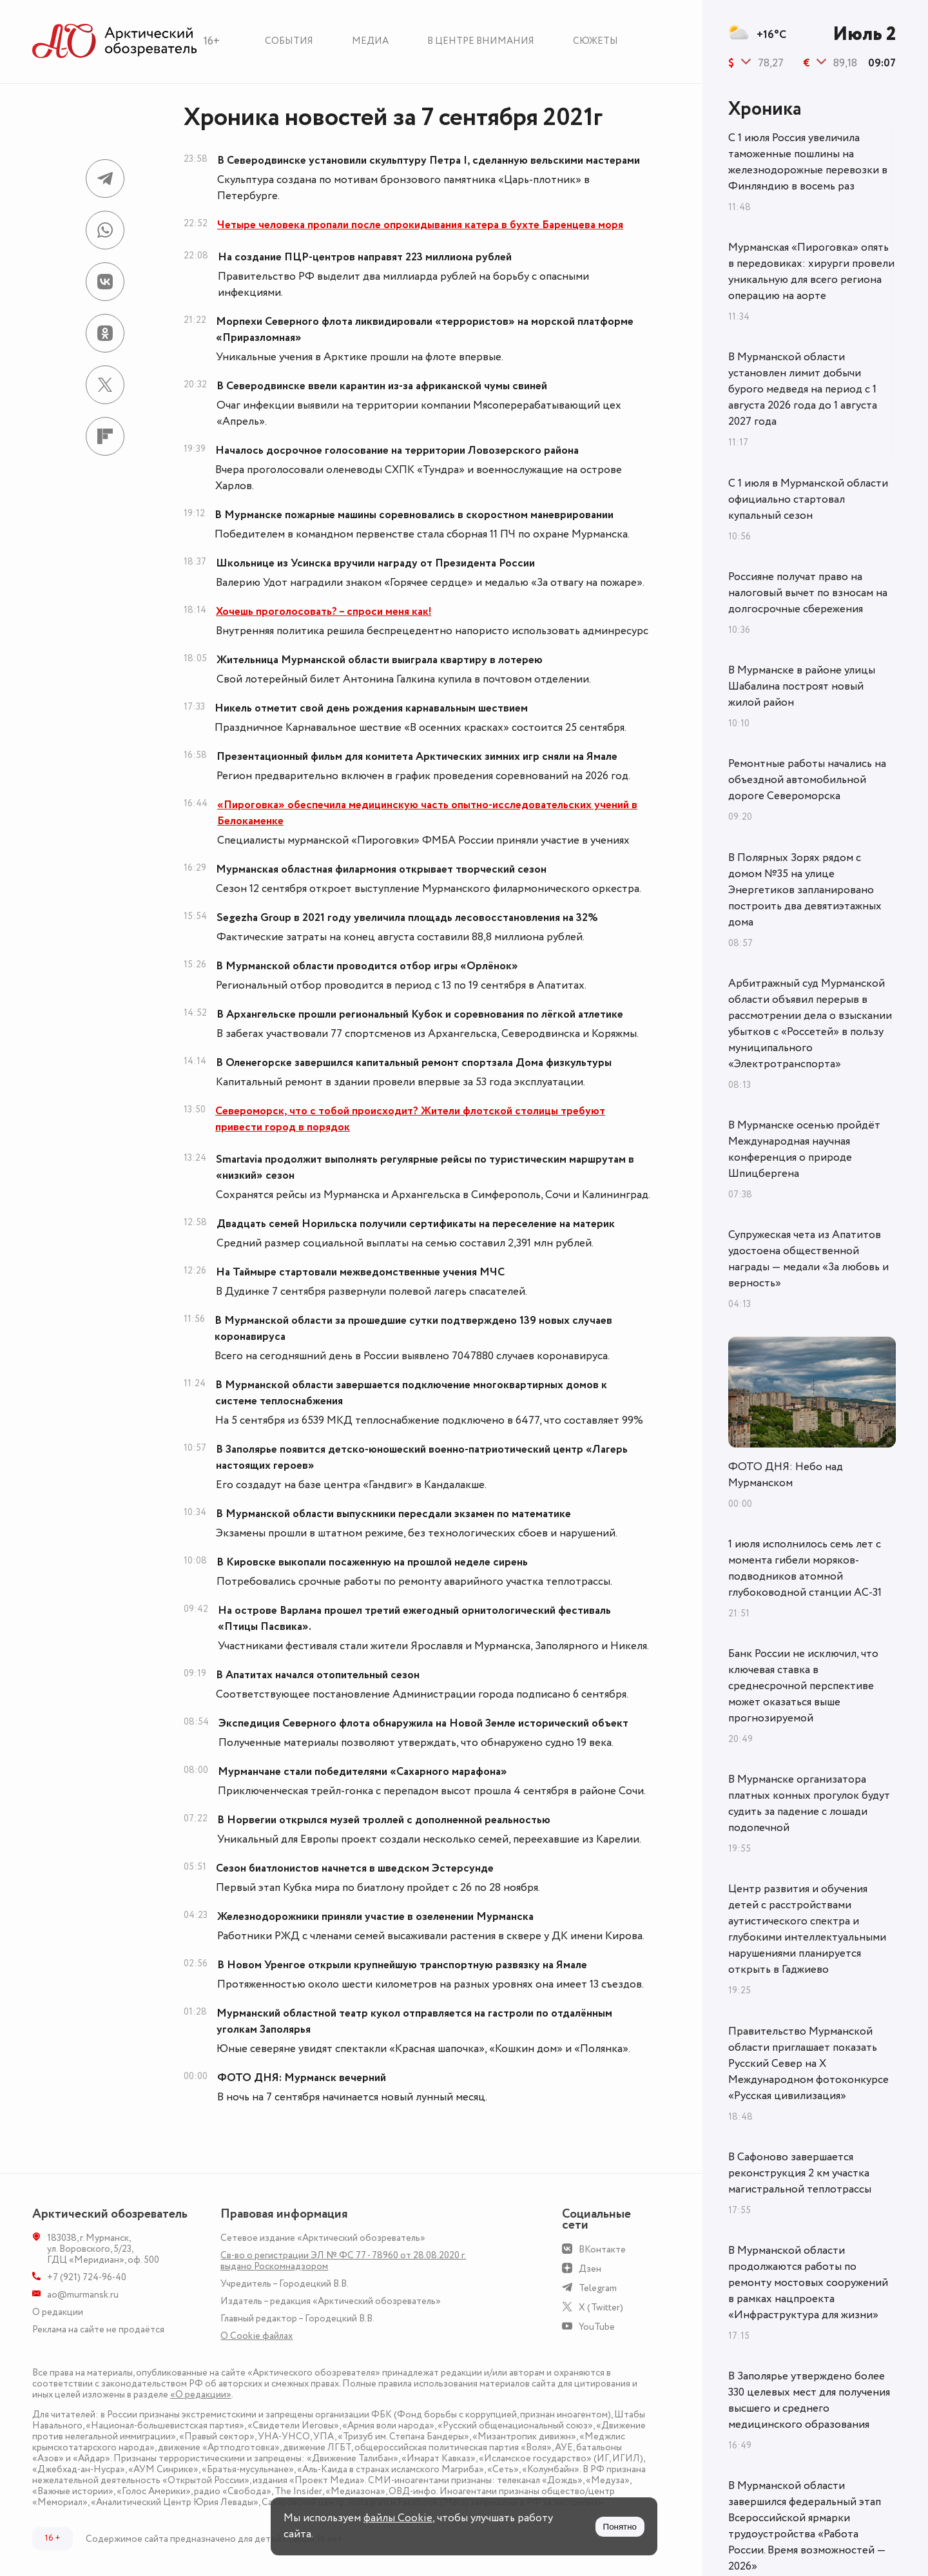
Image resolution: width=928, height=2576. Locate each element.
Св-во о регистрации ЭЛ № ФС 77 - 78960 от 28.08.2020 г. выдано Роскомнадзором (343, 2261)
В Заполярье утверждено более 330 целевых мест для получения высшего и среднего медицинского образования (809, 2400)
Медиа (370, 41)
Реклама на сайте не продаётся (98, 2329)
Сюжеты (595, 41)
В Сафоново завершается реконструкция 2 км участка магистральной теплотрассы (799, 2173)
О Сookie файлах (256, 2335)
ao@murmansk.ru (83, 2294)
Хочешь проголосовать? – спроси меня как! (323, 611)
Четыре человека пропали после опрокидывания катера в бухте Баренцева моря (420, 225)
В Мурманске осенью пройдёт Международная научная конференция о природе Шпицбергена (804, 1149)
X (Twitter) (601, 2307)
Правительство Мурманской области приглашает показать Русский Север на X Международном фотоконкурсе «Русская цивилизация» (808, 2064)
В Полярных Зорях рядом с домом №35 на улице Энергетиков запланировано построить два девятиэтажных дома (805, 890)
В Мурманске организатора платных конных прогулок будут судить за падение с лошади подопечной (809, 1803)
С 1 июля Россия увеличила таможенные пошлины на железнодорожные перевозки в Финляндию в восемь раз (807, 162)
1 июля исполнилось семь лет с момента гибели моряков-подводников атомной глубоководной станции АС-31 (805, 1568)
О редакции (57, 2312)
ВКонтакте (602, 2249)
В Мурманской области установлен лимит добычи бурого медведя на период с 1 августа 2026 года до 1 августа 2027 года (802, 389)
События (289, 41)
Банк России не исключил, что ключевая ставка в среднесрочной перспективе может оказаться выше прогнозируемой (803, 1686)
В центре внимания (480, 41)
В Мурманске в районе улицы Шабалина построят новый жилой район (801, 686)
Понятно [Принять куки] (620, 2527)
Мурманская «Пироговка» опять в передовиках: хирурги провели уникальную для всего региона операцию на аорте (811, 272)
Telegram (598, 2288)
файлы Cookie (397, 2518)
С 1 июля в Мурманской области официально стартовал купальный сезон (808, 499)
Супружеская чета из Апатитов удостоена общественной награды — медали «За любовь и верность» (808, 1259)
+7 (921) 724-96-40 (86, 2277)
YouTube (597, 2326)
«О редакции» (200, 2394)
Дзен (590, 2268)
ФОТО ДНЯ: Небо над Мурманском (785, 1475)
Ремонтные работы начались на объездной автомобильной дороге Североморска (807, 780)
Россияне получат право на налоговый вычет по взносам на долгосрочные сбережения (807, 593)
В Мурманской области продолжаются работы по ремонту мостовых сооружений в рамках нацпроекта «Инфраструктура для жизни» (808, 2283)
